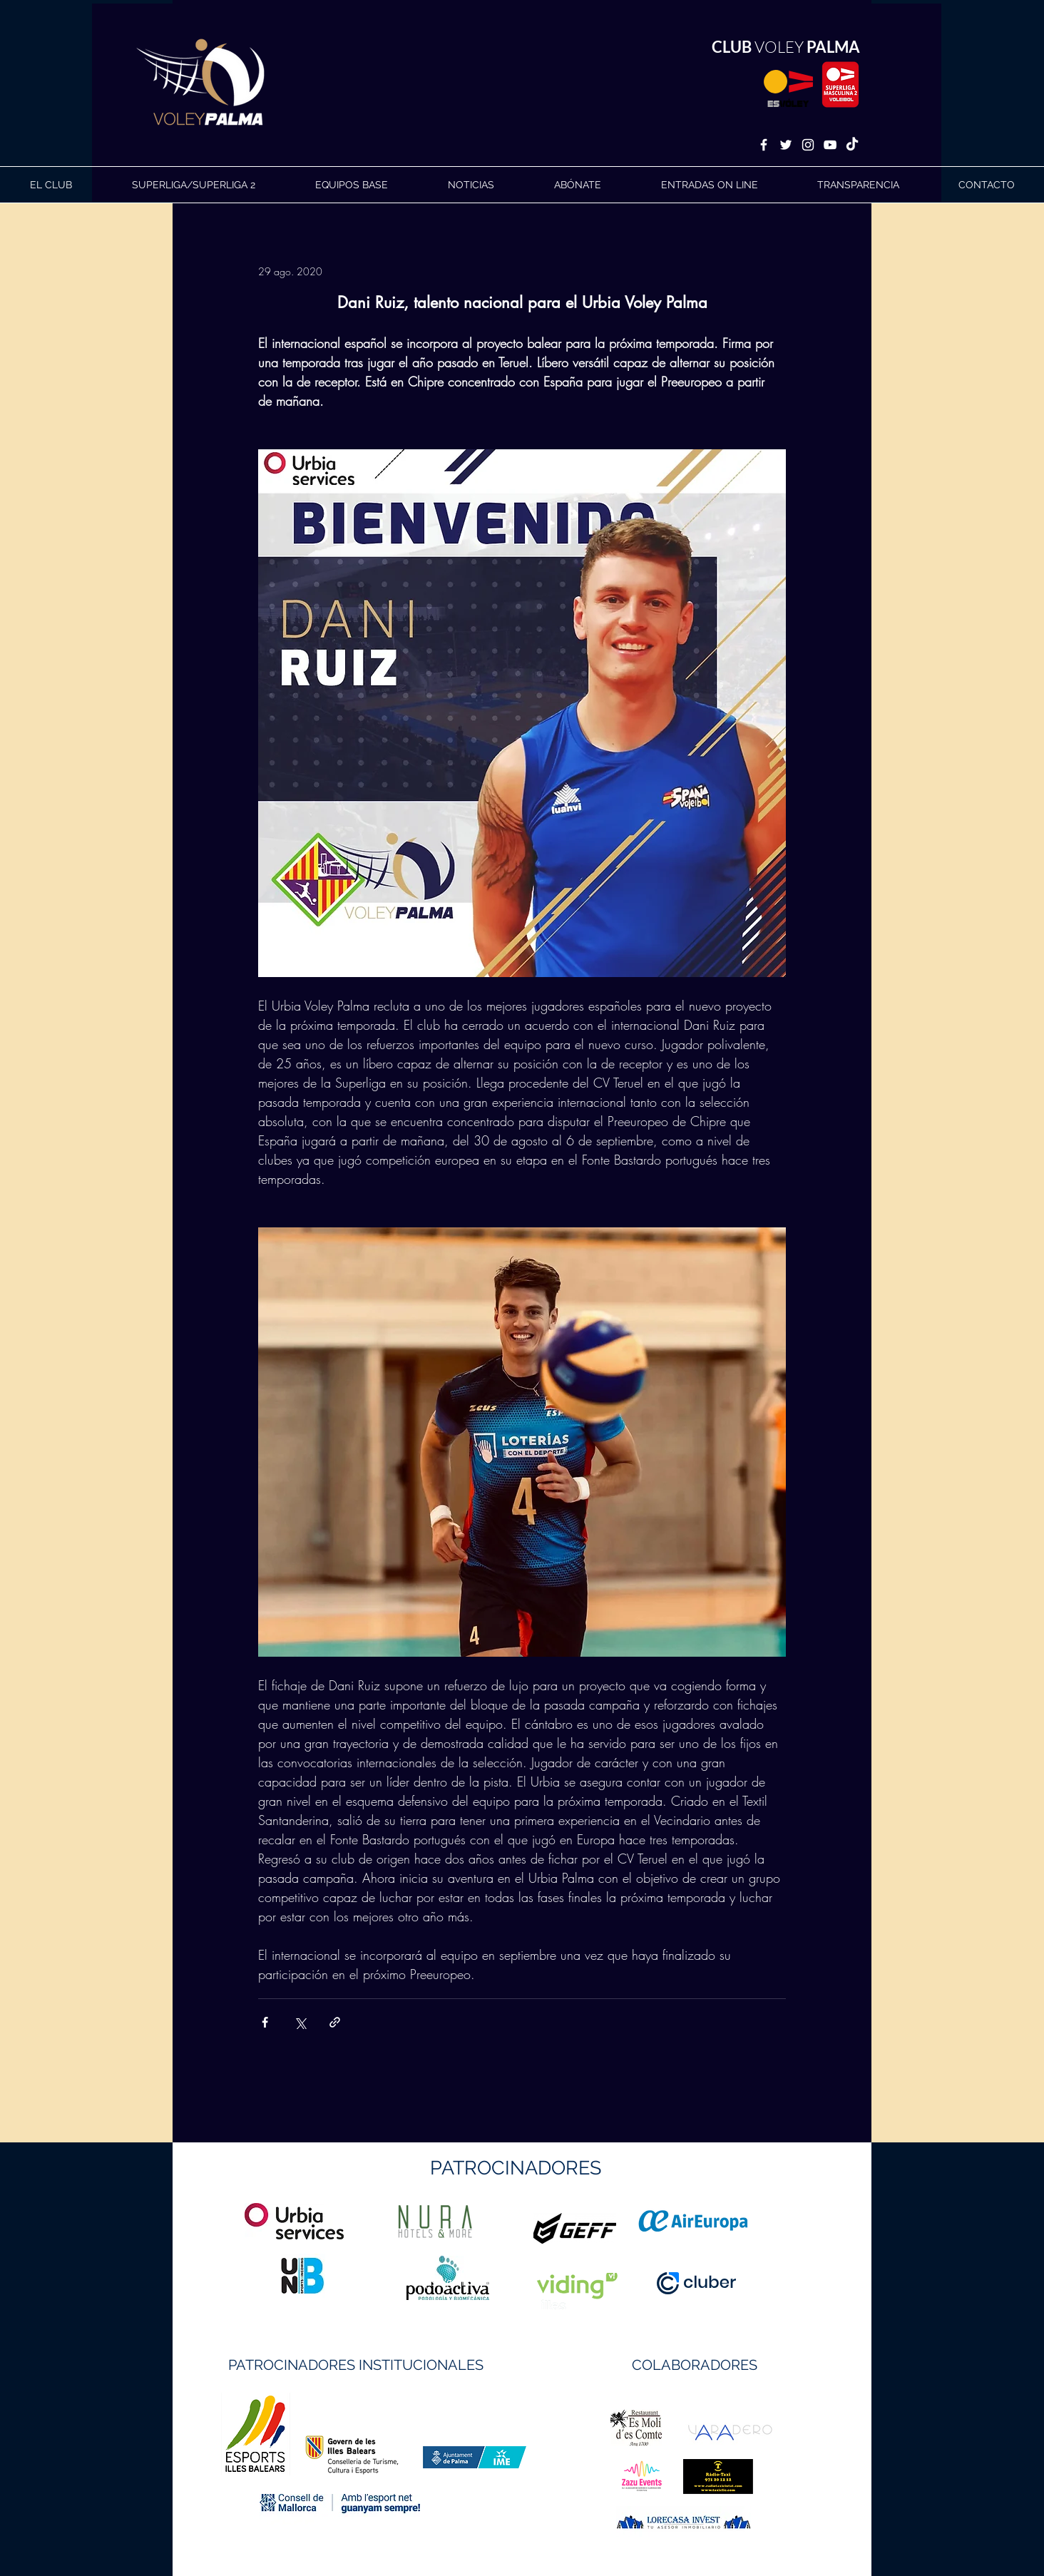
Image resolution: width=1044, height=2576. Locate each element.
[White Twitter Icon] (786, 145)
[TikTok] (852, 145)
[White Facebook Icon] (764, 145)
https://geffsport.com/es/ (471, 2282)
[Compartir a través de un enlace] (335, 2022)
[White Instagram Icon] (808, 145)
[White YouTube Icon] (830, 145)
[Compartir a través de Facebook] (265, 2022)
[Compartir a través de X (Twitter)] (300, 2022)
